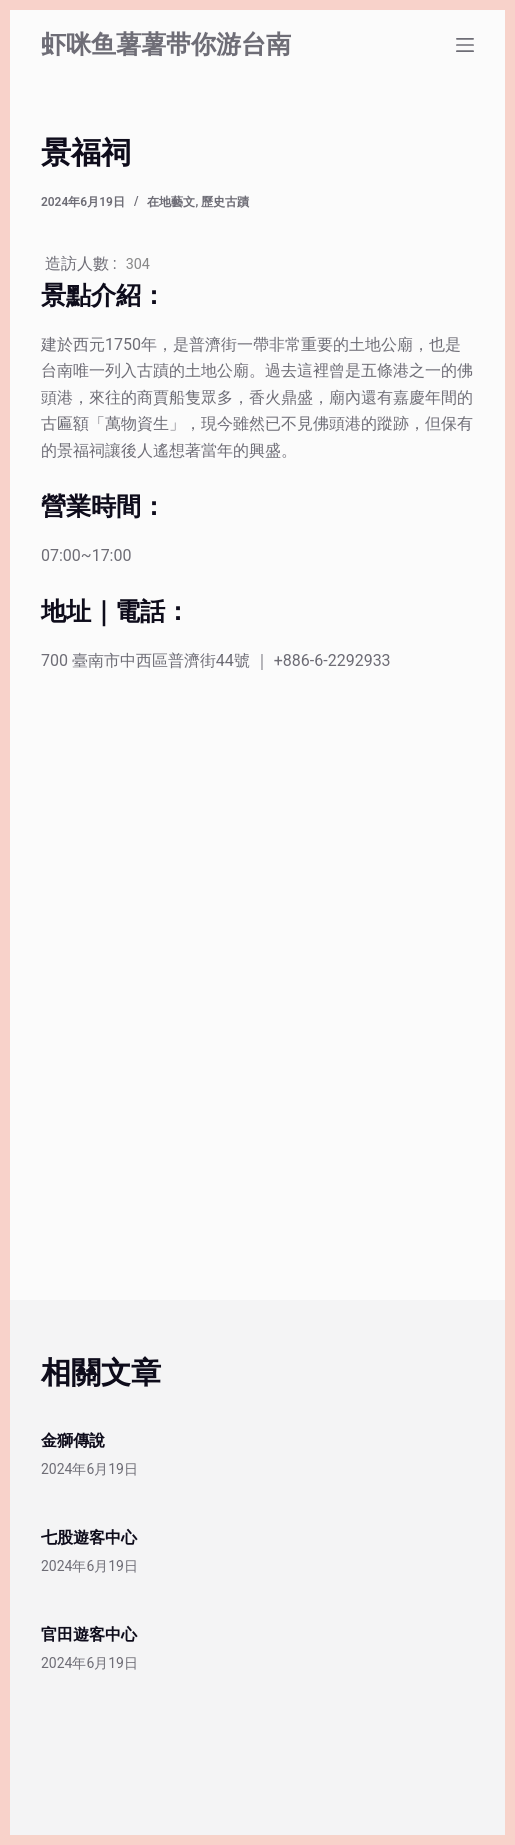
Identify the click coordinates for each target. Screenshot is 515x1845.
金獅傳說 (73, 1440)
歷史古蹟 (225, 202)
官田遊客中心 (89, 1634)
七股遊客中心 (89, 1537)
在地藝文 (171, 202)
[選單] (465, 45)
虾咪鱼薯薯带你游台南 (166, 44)
